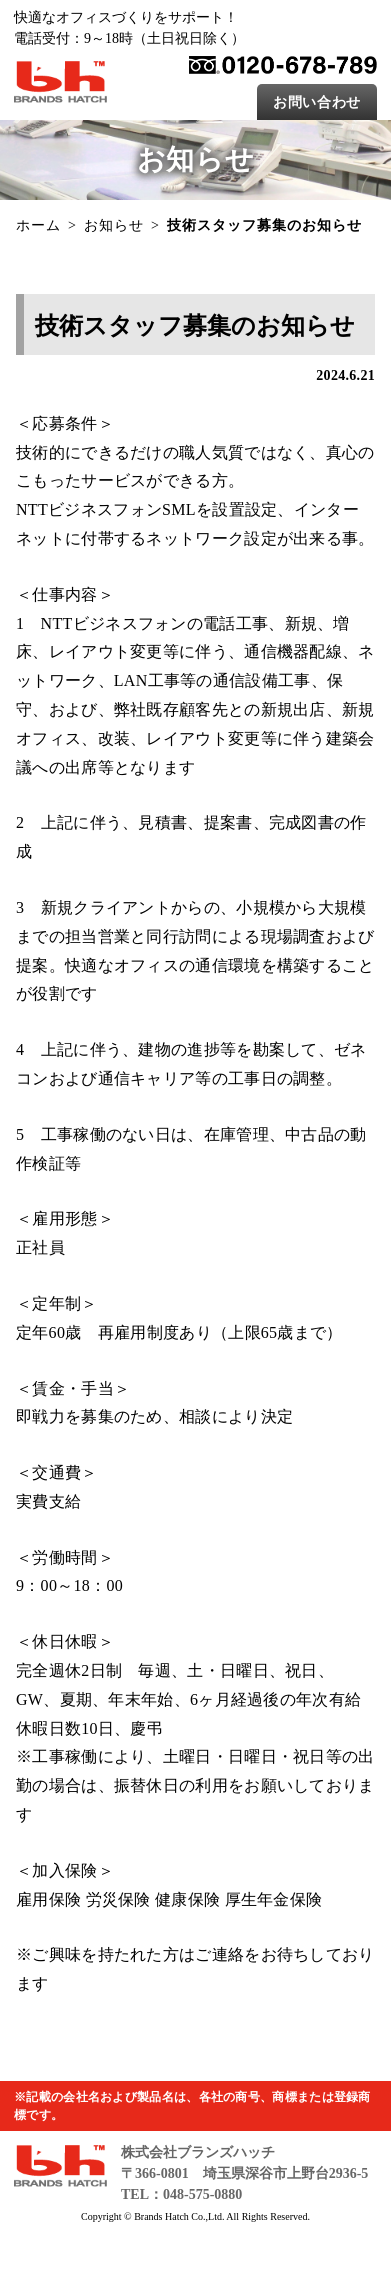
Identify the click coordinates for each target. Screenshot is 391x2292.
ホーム (38, 225)
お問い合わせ (317, 102)
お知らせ (114, 225)
